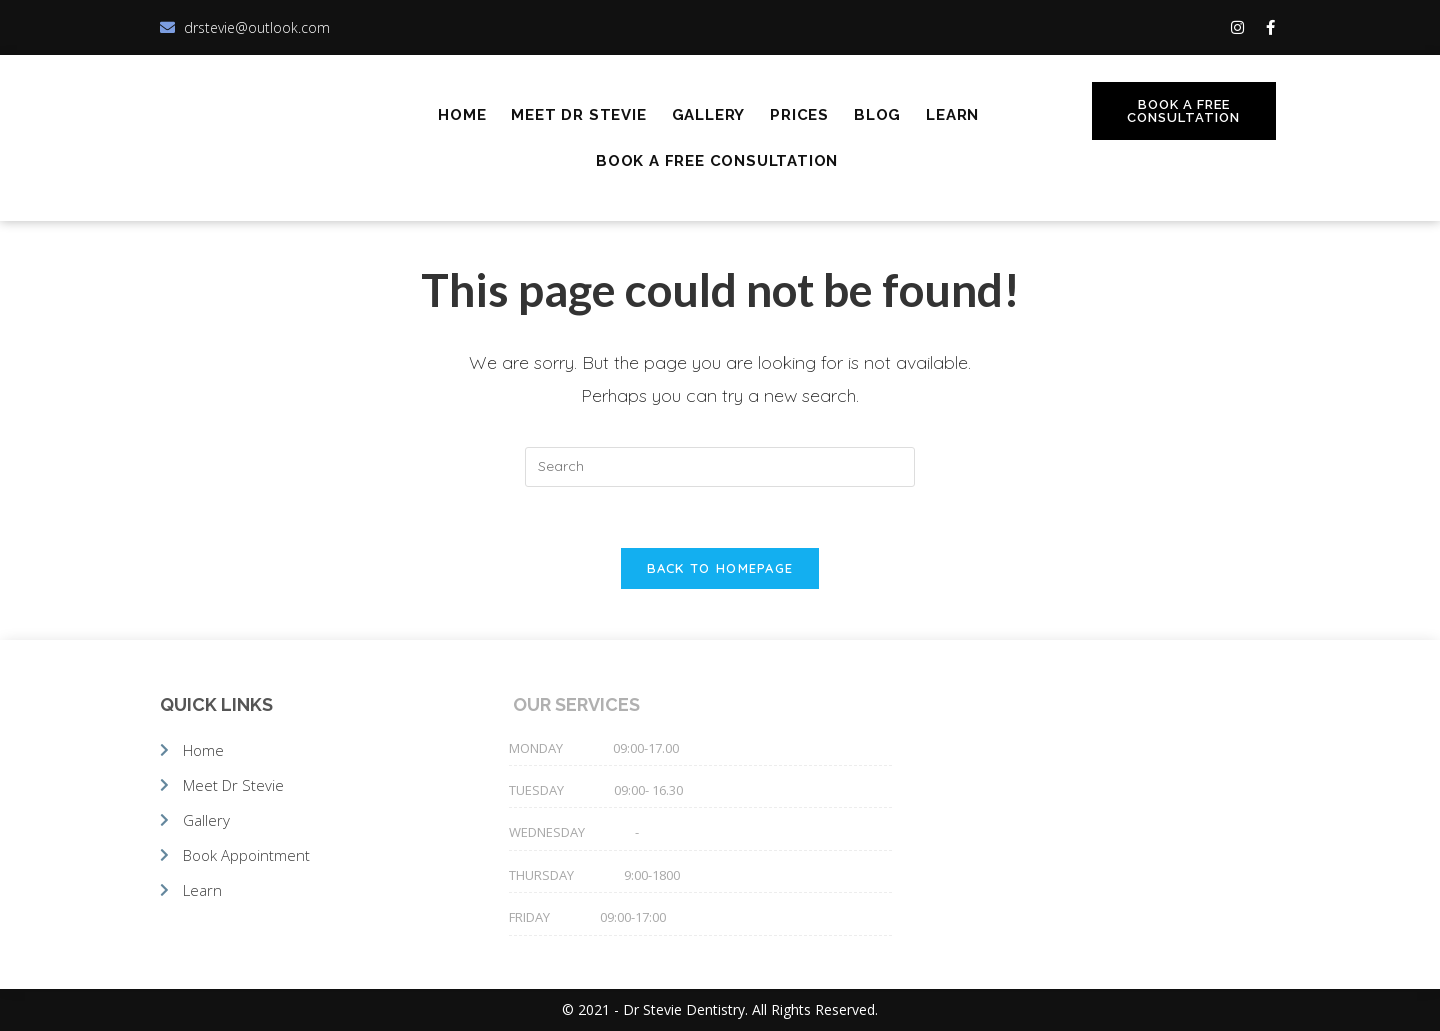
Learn (952, 115)
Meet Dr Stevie (578, 115)
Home (462, 115)
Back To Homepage (720, 568)
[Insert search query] (720, 467)
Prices (799, 115)
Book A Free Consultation (717, 161)
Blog (877, 115)
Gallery (709, 115)
